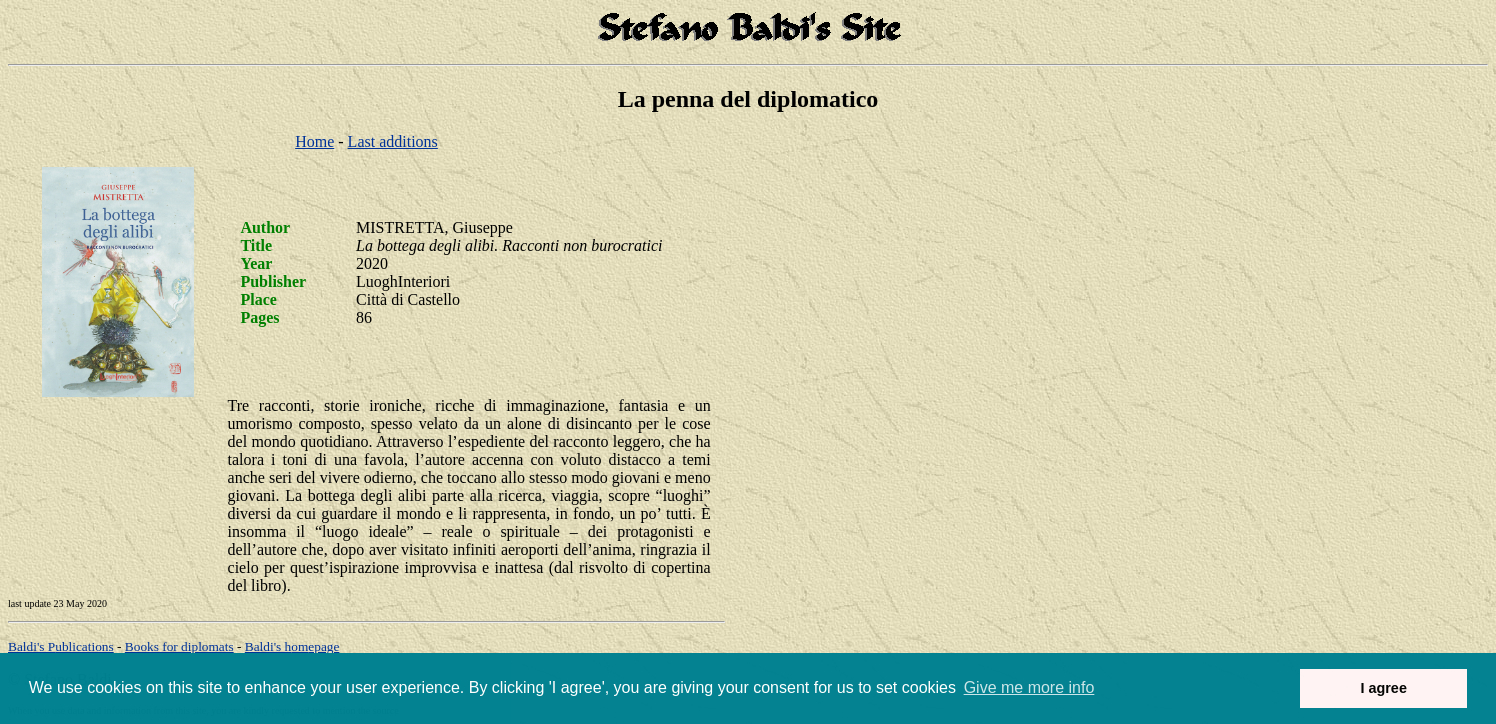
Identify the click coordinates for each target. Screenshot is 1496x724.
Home (314, 141)
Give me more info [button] (1029, 687)
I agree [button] (1383, 688)
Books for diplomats (179, 646)
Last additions (393, 141)
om (292, 646)
